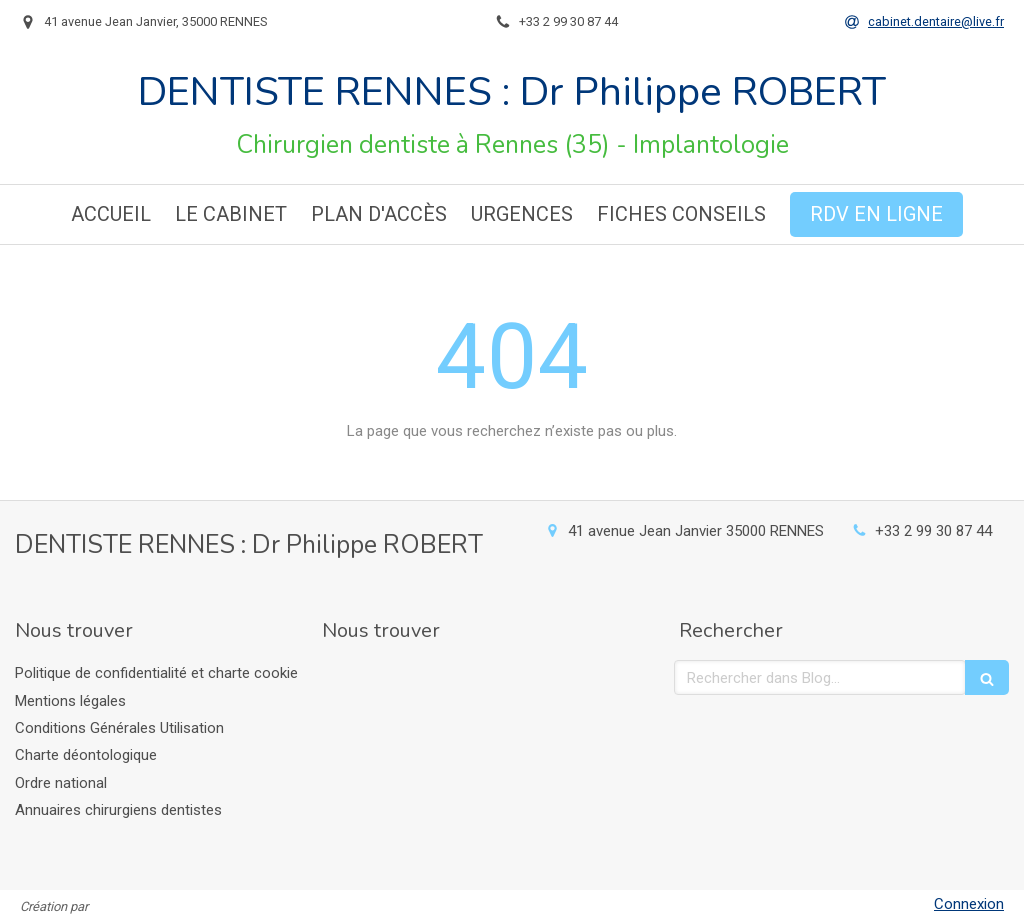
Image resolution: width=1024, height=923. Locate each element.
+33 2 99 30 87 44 (933, 531)
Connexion (969, 904)
